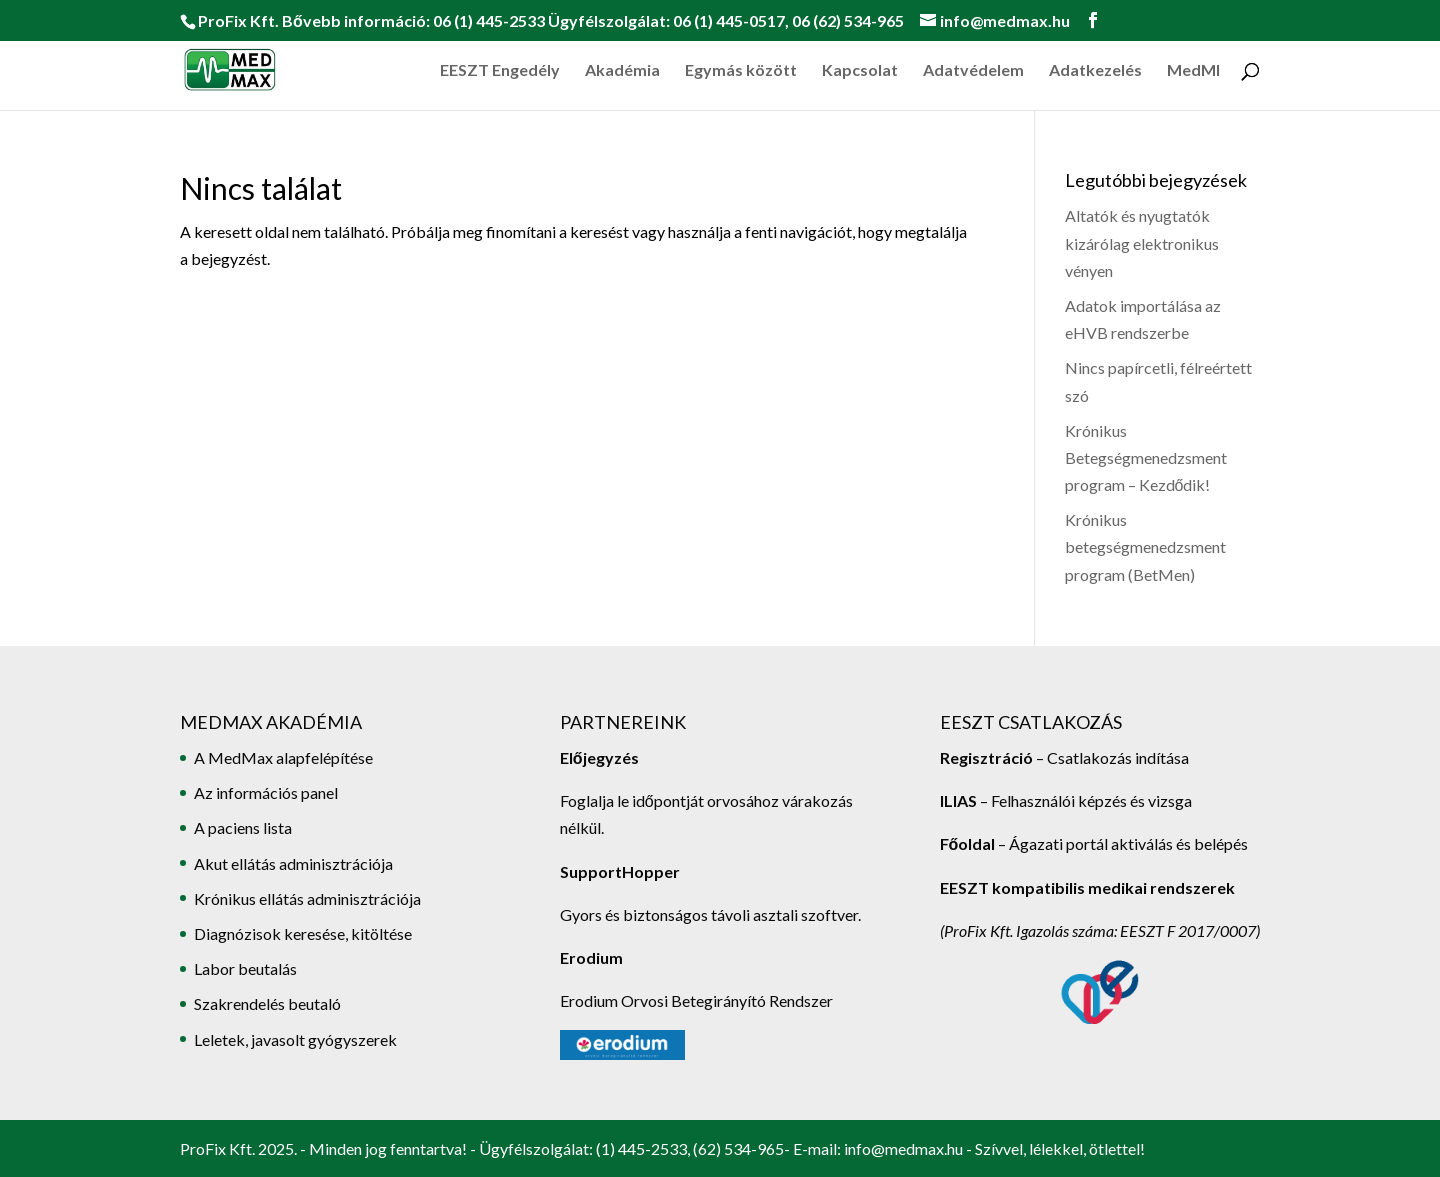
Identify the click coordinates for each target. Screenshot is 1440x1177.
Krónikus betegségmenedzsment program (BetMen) (1145, 546)
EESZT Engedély (500, 71)
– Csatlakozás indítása (1111, 757)
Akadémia (622, 71)
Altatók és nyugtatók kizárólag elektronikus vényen (1142, 242)
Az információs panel (266, 792)
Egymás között (741, 71)
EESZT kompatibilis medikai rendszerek (1087, 887)
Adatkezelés (1095, 71)
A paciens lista (243, 827)
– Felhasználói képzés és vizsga (1066, 800)
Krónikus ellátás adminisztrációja (307, 898)
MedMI (1193, 71)
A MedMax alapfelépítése (283, 757)
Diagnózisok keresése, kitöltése (303, 933)
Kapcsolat (860, 71)
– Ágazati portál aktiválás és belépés (1094, 843)
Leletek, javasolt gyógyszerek (295, 1039)
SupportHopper (620, 871)
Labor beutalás (245, 968)
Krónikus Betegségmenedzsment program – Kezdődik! (1146, 457)
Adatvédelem (973, 71)
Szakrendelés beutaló (267, 1003)
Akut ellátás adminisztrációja (293, 863)
